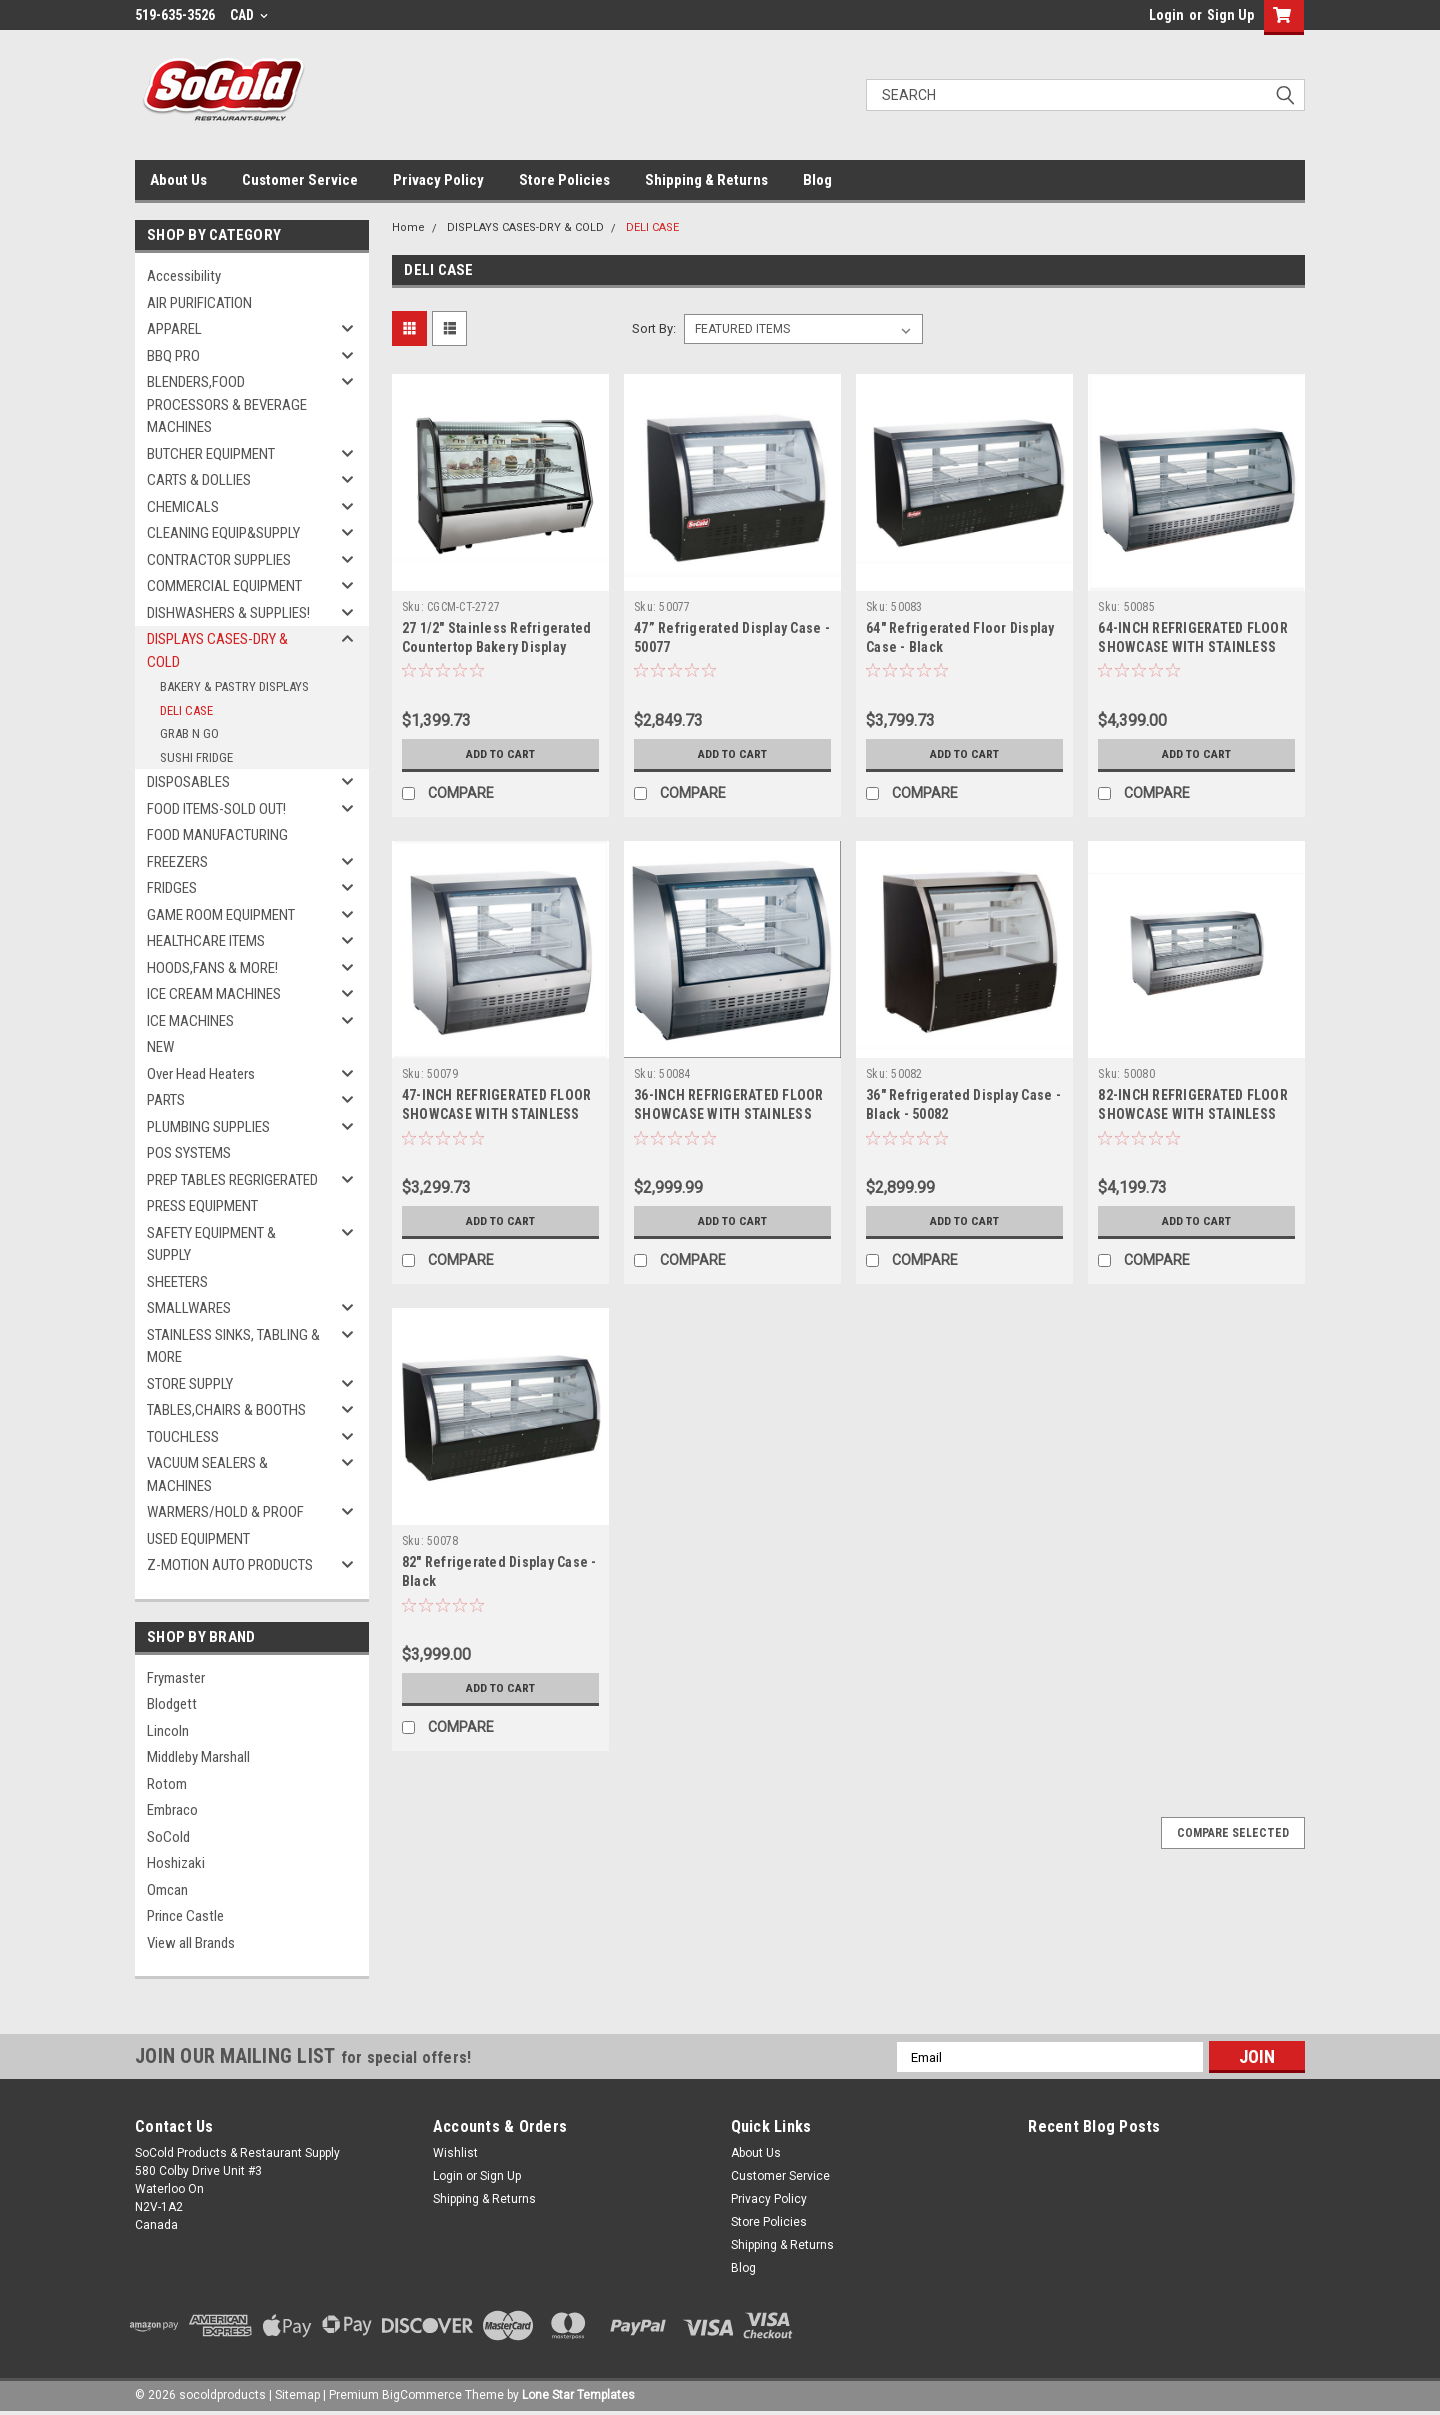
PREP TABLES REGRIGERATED (232, 1180)
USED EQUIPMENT (198, 1539)
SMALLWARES (189, 1308)
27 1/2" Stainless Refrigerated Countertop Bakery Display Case (497, 647)
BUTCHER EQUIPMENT (211, 454)
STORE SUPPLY (190, 1384)
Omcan (167, 1890)
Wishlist (455, 2153)
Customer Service (300, 180)
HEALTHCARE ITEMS (206, 941)
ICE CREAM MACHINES (214, 994)
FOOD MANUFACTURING (217, 835)
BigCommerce (422, 2395)
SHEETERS (177, 1282)
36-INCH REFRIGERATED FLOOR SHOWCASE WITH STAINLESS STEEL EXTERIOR (729, 1114)
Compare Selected (1233, 1833)
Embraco (172, 1810)
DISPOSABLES (188, 782)
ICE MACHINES (190, 1021)
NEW (160, 1047)
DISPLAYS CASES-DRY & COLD (217, 650)
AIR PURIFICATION (199, 303)
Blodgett (172, 1704)
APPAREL (174, 329)
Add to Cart (500, 754)
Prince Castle (185, 1916)
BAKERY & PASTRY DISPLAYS (234, 686)
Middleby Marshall (198, 1757)
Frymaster (176, 1678)
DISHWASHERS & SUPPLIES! (228, 613)
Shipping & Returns (706, 180)
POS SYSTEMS (189, 1153)
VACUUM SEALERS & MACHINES (207, 1474)
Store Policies (564, 180)
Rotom (167, 1784)
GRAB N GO (189, 733)
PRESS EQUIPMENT (202, 1206)
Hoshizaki (176, 1863)
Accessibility (184, 276)
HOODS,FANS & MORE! (212, 968)
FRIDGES (172, 888)
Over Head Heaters (201, 1074)
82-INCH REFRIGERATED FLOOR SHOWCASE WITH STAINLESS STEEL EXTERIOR (1193, 1114)
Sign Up (1230, 15)
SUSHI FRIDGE (196, 757)
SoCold (168, 1837)
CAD (249, 15)
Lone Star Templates (578, 2395)
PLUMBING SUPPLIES (208, 1127)
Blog (817, 180)
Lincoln (168, 1731)
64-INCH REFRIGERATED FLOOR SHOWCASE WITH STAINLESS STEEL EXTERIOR (1193, 647)
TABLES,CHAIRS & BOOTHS (226, 1410)
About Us (178, 180)
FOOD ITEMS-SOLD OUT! (216, 809)
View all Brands (191, 1943)
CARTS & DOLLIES (199, 480)
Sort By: (654, 328)
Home (408, 227)
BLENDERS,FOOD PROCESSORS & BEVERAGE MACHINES (227, 404)
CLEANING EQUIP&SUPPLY (223, 533)
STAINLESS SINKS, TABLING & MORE (233, 1346)
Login (1166, 15)
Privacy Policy (438, 180)
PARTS (166, 1100)
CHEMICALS (183, 507)
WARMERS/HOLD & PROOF (225, 1512)
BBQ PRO (173, 356)
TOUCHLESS (183, 1437)
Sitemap (297, 2395)
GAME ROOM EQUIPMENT (221, 915)
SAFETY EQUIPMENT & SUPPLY (211, 1244)
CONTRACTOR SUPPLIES (219, 560)
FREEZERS (177, 862)
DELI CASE (186, 710)
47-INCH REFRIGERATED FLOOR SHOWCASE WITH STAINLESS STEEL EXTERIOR (497, 1114)
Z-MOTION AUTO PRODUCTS (230, 1565)
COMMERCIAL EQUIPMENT (224, 586)
